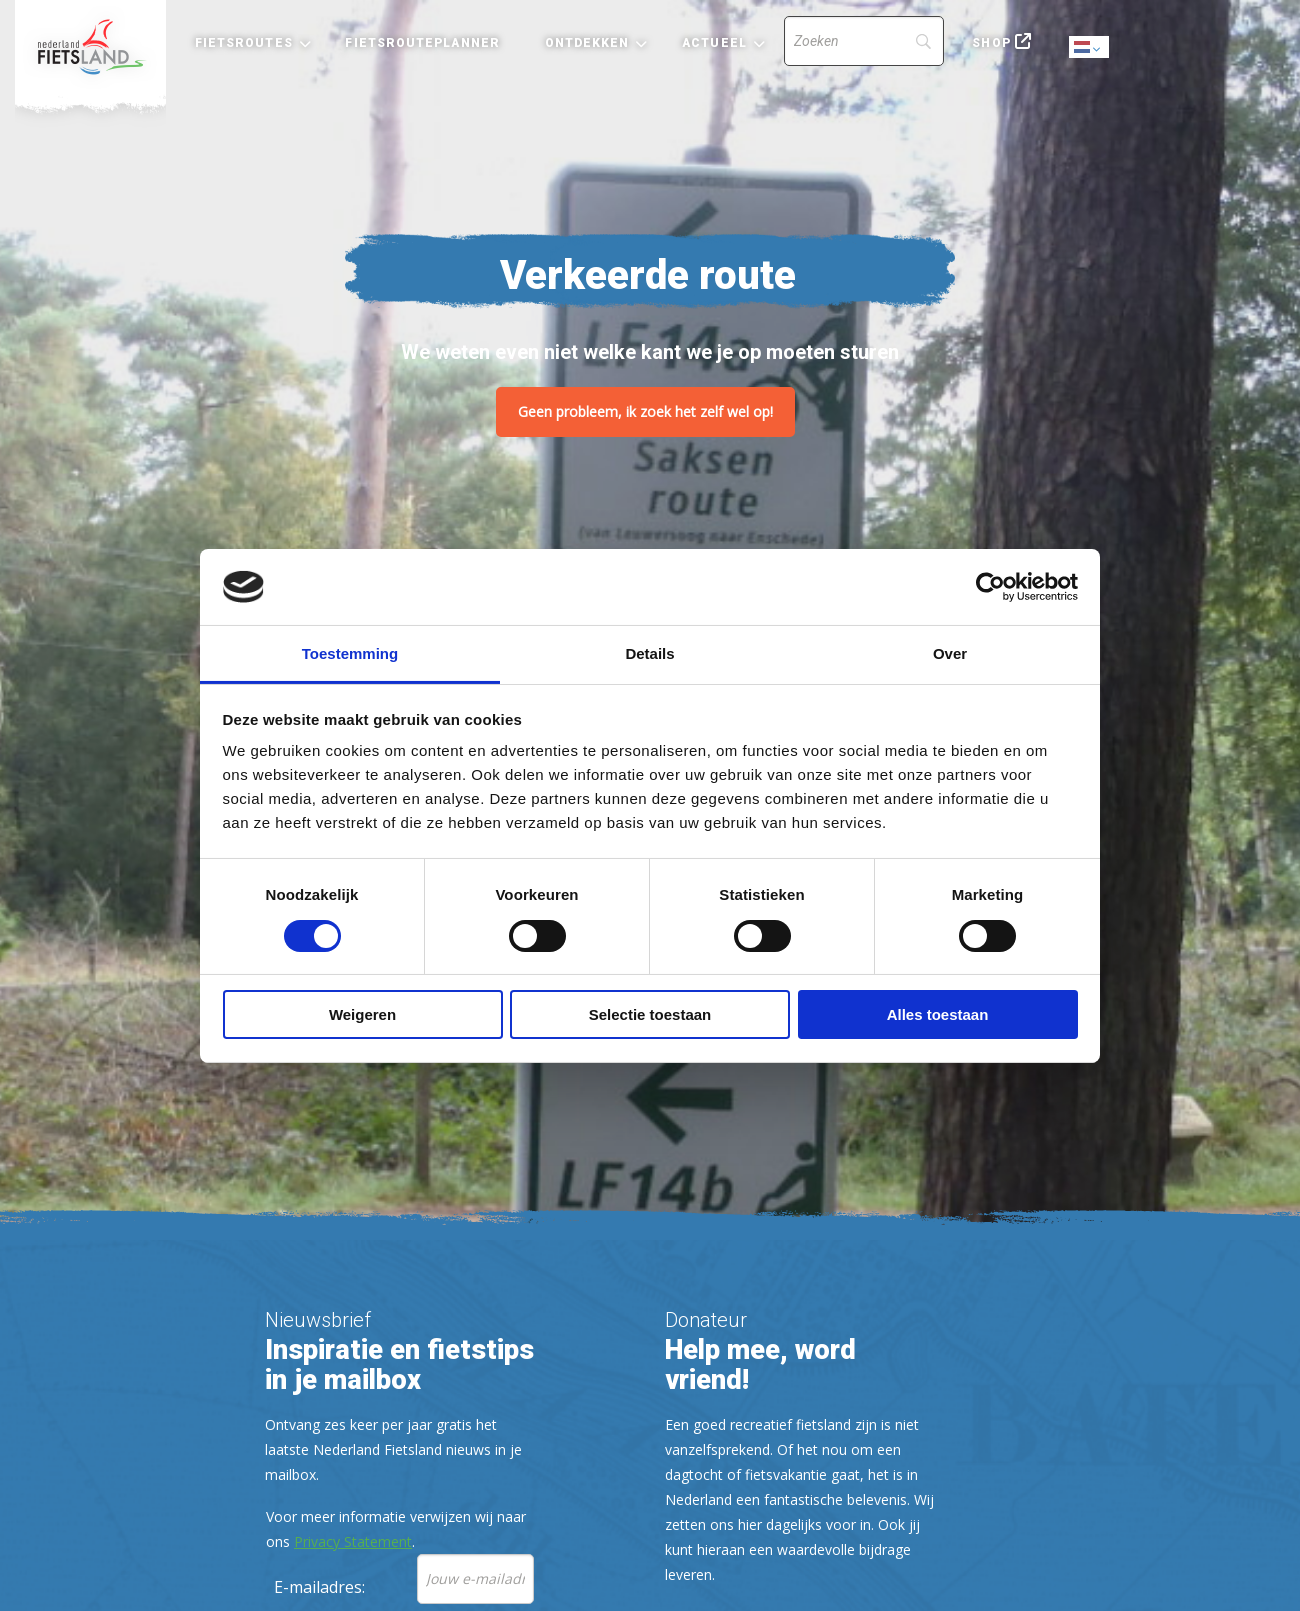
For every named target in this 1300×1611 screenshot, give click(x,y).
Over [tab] (950, 653)
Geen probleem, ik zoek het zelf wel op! (645, 411)
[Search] (864, 41)
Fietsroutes (244, 43)
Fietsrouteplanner (422, 43)
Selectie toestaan (650, 1014)
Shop (991, 43)
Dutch (1090, 48)
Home (90, 47)
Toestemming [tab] (350, 653)
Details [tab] (649, 653)
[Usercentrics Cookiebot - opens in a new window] (990, 587)
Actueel (714, 43)
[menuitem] (90, 47)
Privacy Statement (353, 1541)
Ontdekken (587, 43)
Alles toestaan (938, 1014)
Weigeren (362, 1014)
